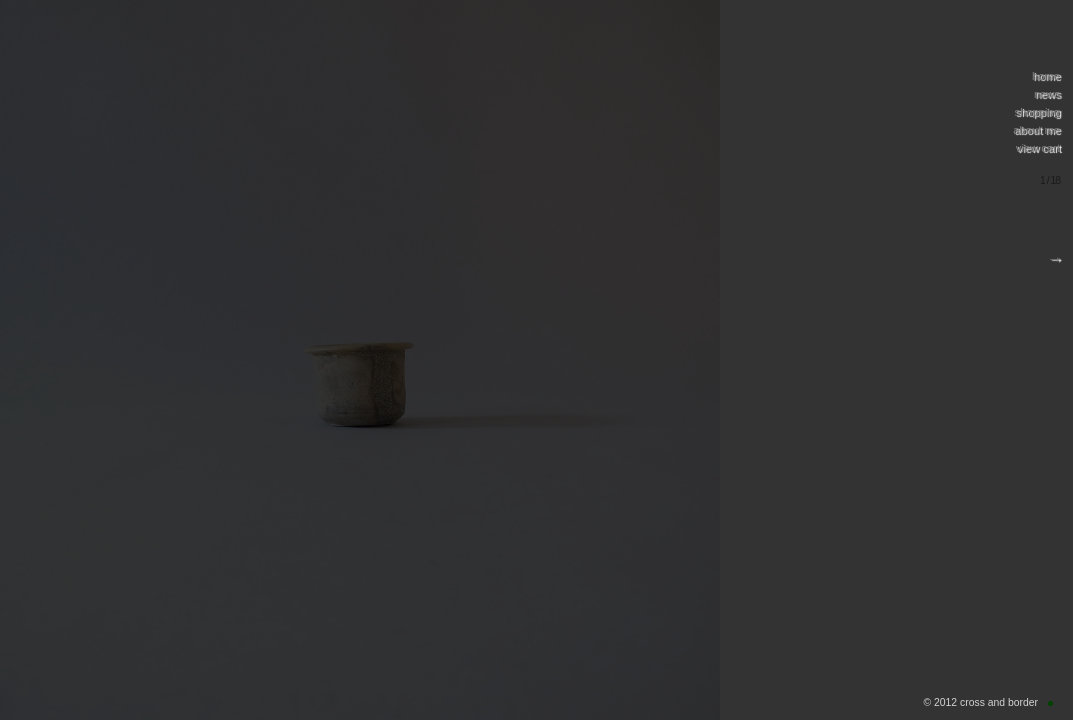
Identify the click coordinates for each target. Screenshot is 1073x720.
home (1046, 76)
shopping (1037, 112)
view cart (1038, 148)
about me (1036, 130)
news (1047, 94)
